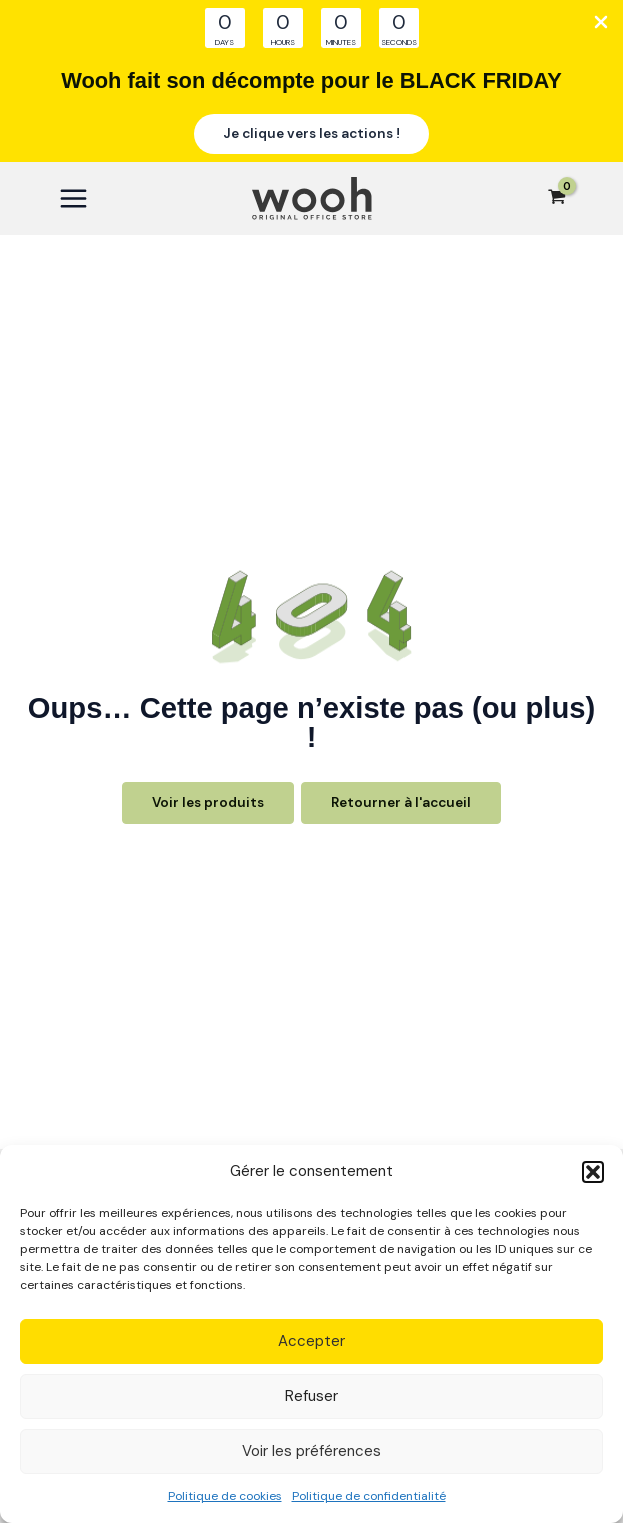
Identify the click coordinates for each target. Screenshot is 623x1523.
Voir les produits (208, 802)
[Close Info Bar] (601, 23)
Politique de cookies (225, 1496)
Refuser (311, 1396)
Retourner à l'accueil (401, 802)
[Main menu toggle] (73, 198)
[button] (593, 1172)
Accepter (311, 1341)
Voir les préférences (311, 1451)
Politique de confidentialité (369, 1496)
